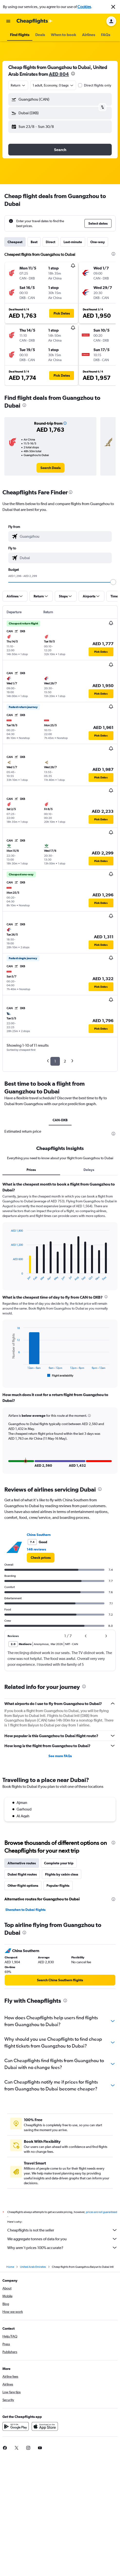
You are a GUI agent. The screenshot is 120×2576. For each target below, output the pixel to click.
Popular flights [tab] (57, 1885)
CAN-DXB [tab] (60, 1120)
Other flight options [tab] (23, 1885)
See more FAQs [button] (60, 1756)
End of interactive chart (8, 1374)
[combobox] (18, 85)
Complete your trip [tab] (59, 1863)
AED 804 (59, 74)
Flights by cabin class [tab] (61, 1874)
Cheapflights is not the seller (62, 2230)
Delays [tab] (88, 1170)
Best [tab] (34, 242)
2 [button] (65, 1061)
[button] (113, 7)
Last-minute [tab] (73, 242)
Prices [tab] (31, 1170)
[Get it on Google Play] (15, 2426)
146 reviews (36, 1549)
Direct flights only (97, 85)
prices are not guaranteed (101, 2212)
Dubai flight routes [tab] (22, 1874)
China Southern (39, 1535)
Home (10, 2267)
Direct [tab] (50, 242)
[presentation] (73, 73)
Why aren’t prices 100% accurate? (62, 2247)
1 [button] (55, 1061)
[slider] (113, 582)
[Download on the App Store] (45, 2426)
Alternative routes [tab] (22, 1863)
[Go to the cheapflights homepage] (35, 21)
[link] (51, 468)
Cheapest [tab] (15, 242)
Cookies (84, 6)
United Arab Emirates (33, 2267)
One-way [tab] (97, 242)
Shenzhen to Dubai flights (25, 1910)
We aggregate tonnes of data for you (62, 2239)
